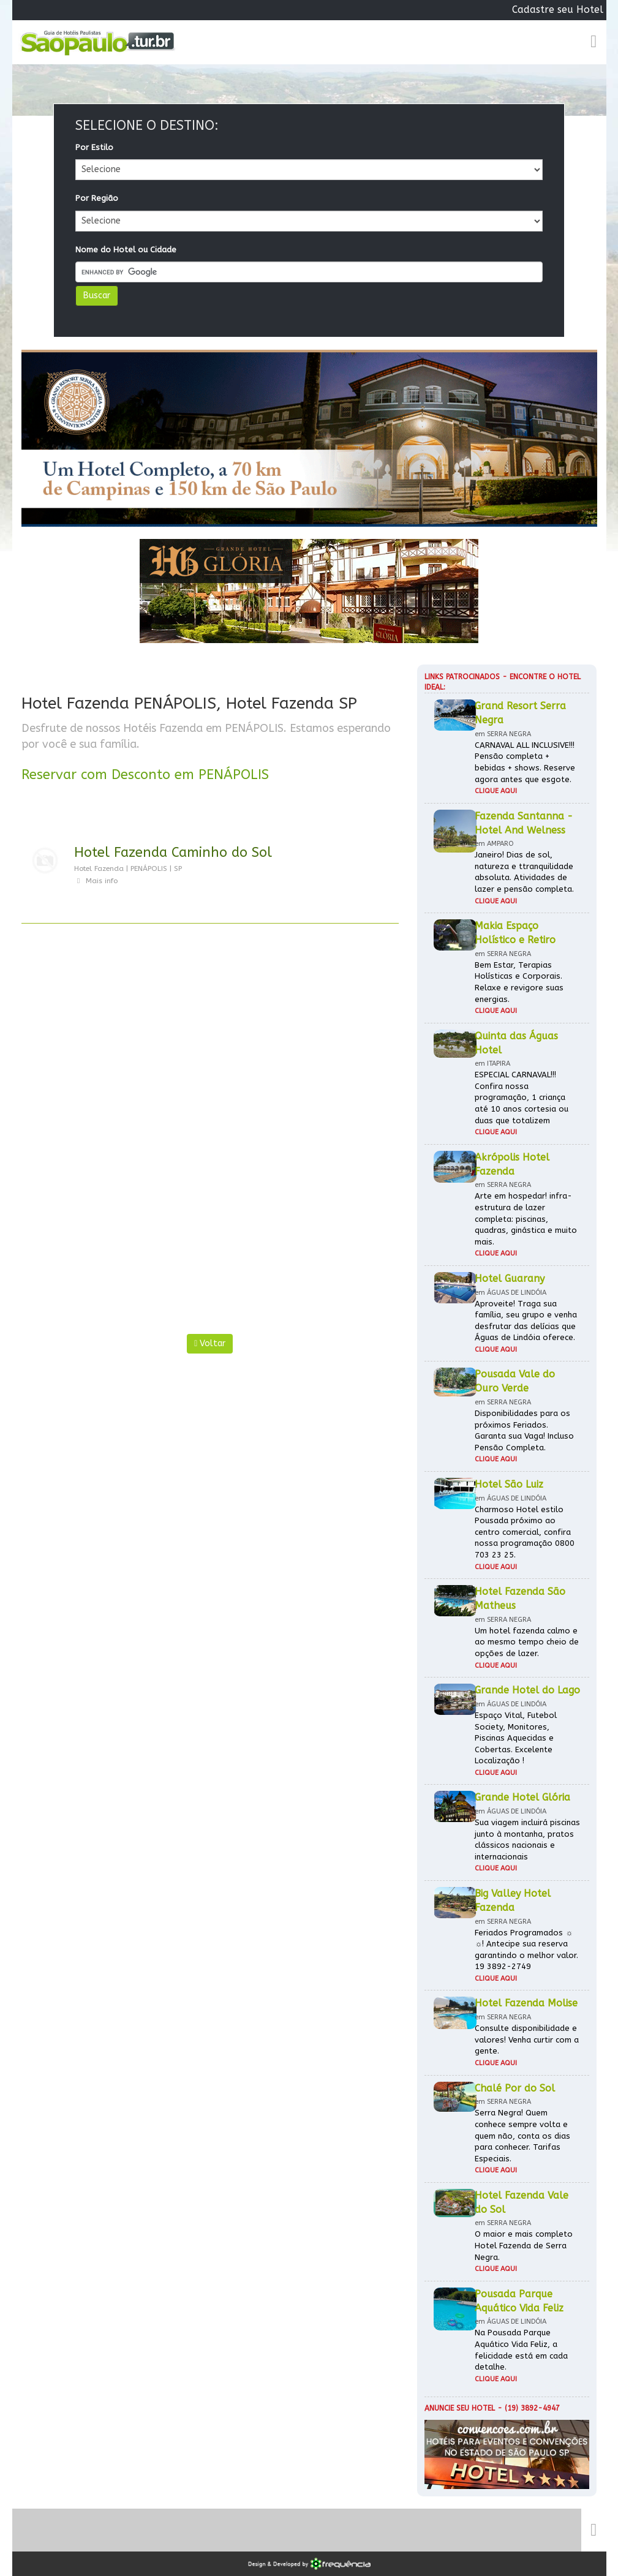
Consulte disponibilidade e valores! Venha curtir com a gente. (527, 2039)
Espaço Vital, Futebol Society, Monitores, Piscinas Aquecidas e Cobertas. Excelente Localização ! (516, 1738)
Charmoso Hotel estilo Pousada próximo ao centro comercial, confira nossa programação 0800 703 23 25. (525, 1532)
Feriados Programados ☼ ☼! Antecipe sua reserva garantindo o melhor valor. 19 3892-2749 (526, 1950)
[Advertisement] (210, 1046)
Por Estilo (94, 147)
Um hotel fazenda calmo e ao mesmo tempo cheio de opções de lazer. (527, 1642)
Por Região (96, 198)
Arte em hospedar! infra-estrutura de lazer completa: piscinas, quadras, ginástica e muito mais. (526, 1218)
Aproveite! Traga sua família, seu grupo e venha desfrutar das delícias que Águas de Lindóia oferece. (526, 1321)
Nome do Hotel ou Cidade (125, 249)
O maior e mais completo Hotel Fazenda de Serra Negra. (524, 2245)
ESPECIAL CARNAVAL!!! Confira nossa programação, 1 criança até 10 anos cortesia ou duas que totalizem (521, 1097)
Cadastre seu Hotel (557, 9)
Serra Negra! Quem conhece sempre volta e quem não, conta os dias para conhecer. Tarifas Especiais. (522, 2135)
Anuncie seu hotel (459, 2408)
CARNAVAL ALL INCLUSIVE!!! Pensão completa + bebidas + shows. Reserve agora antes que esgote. (525, 762)
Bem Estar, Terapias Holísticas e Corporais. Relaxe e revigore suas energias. (519, 982)
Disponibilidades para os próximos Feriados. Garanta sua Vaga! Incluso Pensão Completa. (524, 1430)
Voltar (209, 1343)
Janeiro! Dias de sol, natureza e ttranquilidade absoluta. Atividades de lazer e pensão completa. (524, 872)
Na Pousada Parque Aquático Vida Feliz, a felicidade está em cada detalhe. (521, 2349)
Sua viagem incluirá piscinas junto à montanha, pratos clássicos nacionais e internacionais (527, 1839)
